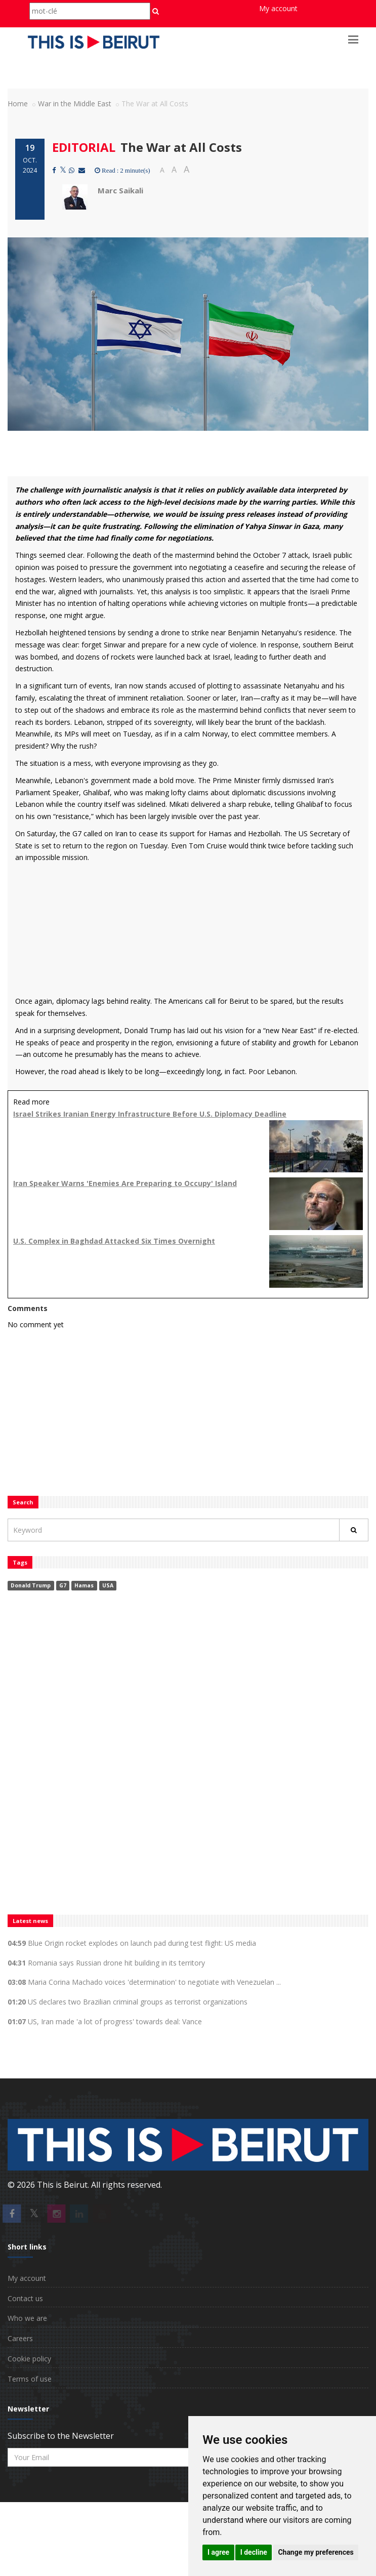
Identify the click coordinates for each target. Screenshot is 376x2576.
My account (278, 8)
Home (18, 103)
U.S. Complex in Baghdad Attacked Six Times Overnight (114, 1241)
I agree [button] (218, 2552)
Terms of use (30, 2379)
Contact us (25, 2298)
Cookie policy (29, 2358)
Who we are (27, 2318)
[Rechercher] (353, 1530)
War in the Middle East (74, 103)
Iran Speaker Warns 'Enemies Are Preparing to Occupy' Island (125, 1183)
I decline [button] (253, 2552)
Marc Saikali (120, 190)
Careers (20, 2338)
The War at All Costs (181, 147)
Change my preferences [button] (315, 2552)
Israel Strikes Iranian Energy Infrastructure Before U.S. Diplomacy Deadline (149, 1114)
